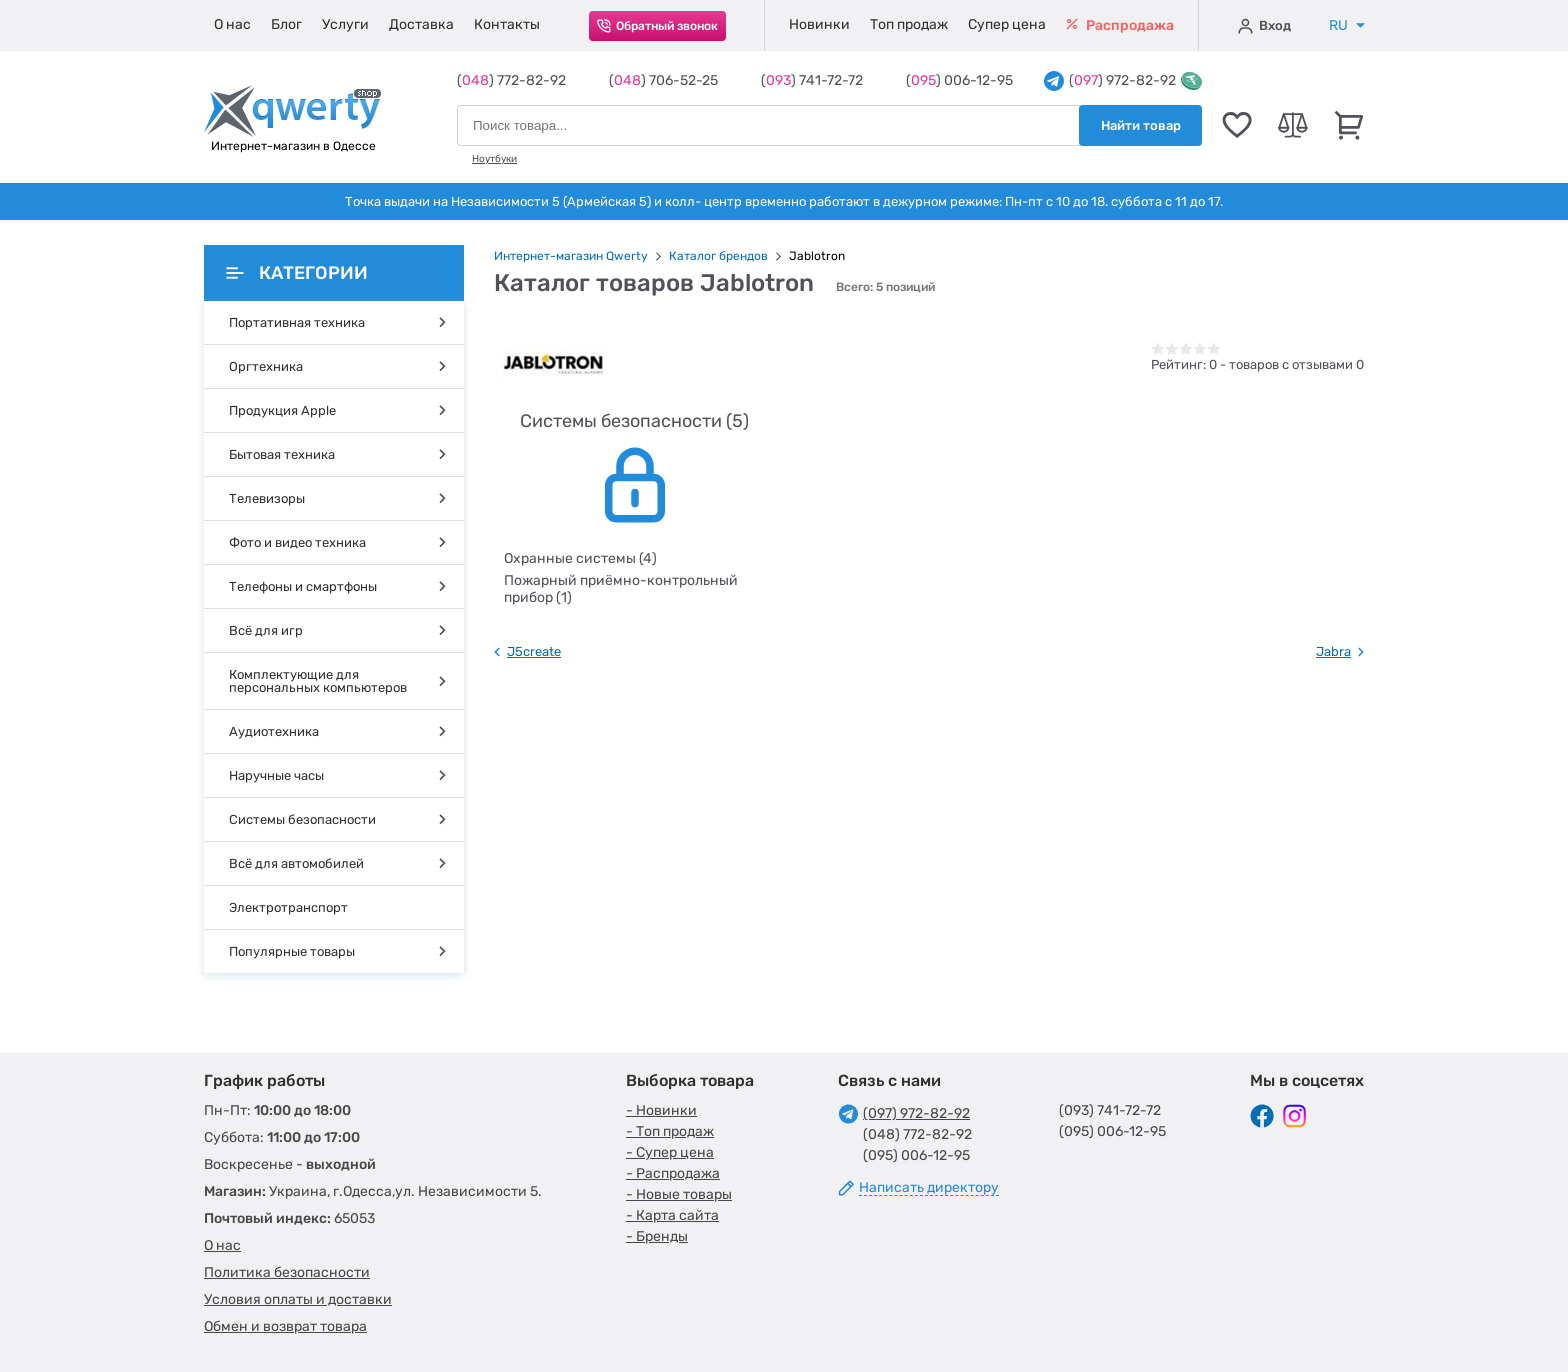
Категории (297, 273)
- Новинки (661, 1110)
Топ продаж (909, 24)
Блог (286, 24)
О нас (232, 24)
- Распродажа (673, 1173)
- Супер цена (670, 1152)
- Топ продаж (670, 1131)
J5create (534, 651)
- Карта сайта (672, 1215)
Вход (1264, 26)
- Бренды (657, 1236)
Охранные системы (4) (580, 558)
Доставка (421, 24)
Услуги (345, 24)
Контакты (507, 24)
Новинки (819, 24)
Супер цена (1007, 24)
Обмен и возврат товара (285, 1326)
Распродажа (1120, 25)
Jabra (1333, 651)
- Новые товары (679, 1194)
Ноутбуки (494, 159)
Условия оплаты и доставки (298, 1299)
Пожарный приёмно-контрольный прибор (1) (621, 589)
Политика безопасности (287, 1272)
